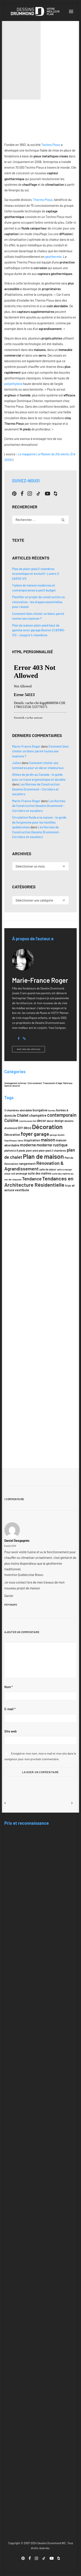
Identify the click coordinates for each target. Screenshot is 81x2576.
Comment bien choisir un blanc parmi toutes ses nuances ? (38, 616)
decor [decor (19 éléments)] (41, 1120)
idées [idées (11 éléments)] (20, 1140)
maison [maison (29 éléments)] (48, 1139)
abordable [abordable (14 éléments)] (26, 1110)
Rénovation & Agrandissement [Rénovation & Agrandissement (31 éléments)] (34, 1165)
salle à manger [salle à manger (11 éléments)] (64, 1169)
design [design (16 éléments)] (59, 1121)
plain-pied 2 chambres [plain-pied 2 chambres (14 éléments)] (52, 1150)
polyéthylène (13, 384)
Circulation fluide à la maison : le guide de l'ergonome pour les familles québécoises (39, 822)
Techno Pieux (50, 145)
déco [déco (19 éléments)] (27, 1128)
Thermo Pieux (43, 200)
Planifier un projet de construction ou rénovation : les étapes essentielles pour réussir (38, 602)
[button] (71, 11)
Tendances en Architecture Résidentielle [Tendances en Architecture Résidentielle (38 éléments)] (38, 1181)
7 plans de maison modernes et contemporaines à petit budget (34, 587)
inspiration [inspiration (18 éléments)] (32, 1140)
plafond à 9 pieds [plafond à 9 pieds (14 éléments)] (14, 1150)
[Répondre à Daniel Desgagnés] (40, 1604)
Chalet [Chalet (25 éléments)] (23, 1115)
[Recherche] (40, 519)
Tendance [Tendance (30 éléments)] (31, 1178)
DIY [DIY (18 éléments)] (20, 1128)
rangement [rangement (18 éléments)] (27, 1163)
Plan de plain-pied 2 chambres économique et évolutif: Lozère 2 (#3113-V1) (35, 573)
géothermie (53, 257)
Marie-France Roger (26, 746)
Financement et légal (52, 1083)
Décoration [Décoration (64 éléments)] (47, 1126)
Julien (16, 763)
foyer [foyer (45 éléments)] (27, 1133)
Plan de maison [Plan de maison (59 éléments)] (43, 1156)
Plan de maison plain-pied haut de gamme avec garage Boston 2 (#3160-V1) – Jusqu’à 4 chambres (38, 630)
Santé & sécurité (12, 1085)
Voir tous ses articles (28, 1049)
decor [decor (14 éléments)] (50, 1121)
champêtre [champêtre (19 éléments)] (37, 1115)
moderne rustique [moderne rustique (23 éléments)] (52, 1145)
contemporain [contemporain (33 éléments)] (61, 1115)
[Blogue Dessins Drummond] (35, 11)
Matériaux (67, 1083)
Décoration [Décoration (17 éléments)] (12, 1134)
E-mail (10, 1709)
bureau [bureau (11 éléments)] (52, 1110)
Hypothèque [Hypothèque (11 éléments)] (10, 1140)
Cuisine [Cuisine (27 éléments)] (11, 1120)
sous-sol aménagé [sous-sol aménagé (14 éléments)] (15, 1173)
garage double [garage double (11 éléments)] (57, 1134)
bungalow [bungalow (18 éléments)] (40, 1110)
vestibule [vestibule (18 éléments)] (22, 1190)
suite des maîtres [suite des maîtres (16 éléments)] (39, 1173)
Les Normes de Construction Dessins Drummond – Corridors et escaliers (36, 789)
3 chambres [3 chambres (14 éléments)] (11, 1110)
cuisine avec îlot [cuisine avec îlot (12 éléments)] (27, 1121)
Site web (10, 1731)
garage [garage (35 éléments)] (41, 1134)
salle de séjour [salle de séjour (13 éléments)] (47, 1169)
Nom (8, 1687)
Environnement (35, 1083)
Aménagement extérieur (15, 1083)
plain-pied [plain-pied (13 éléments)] (32, 1150)
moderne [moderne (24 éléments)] (28, 1144)
